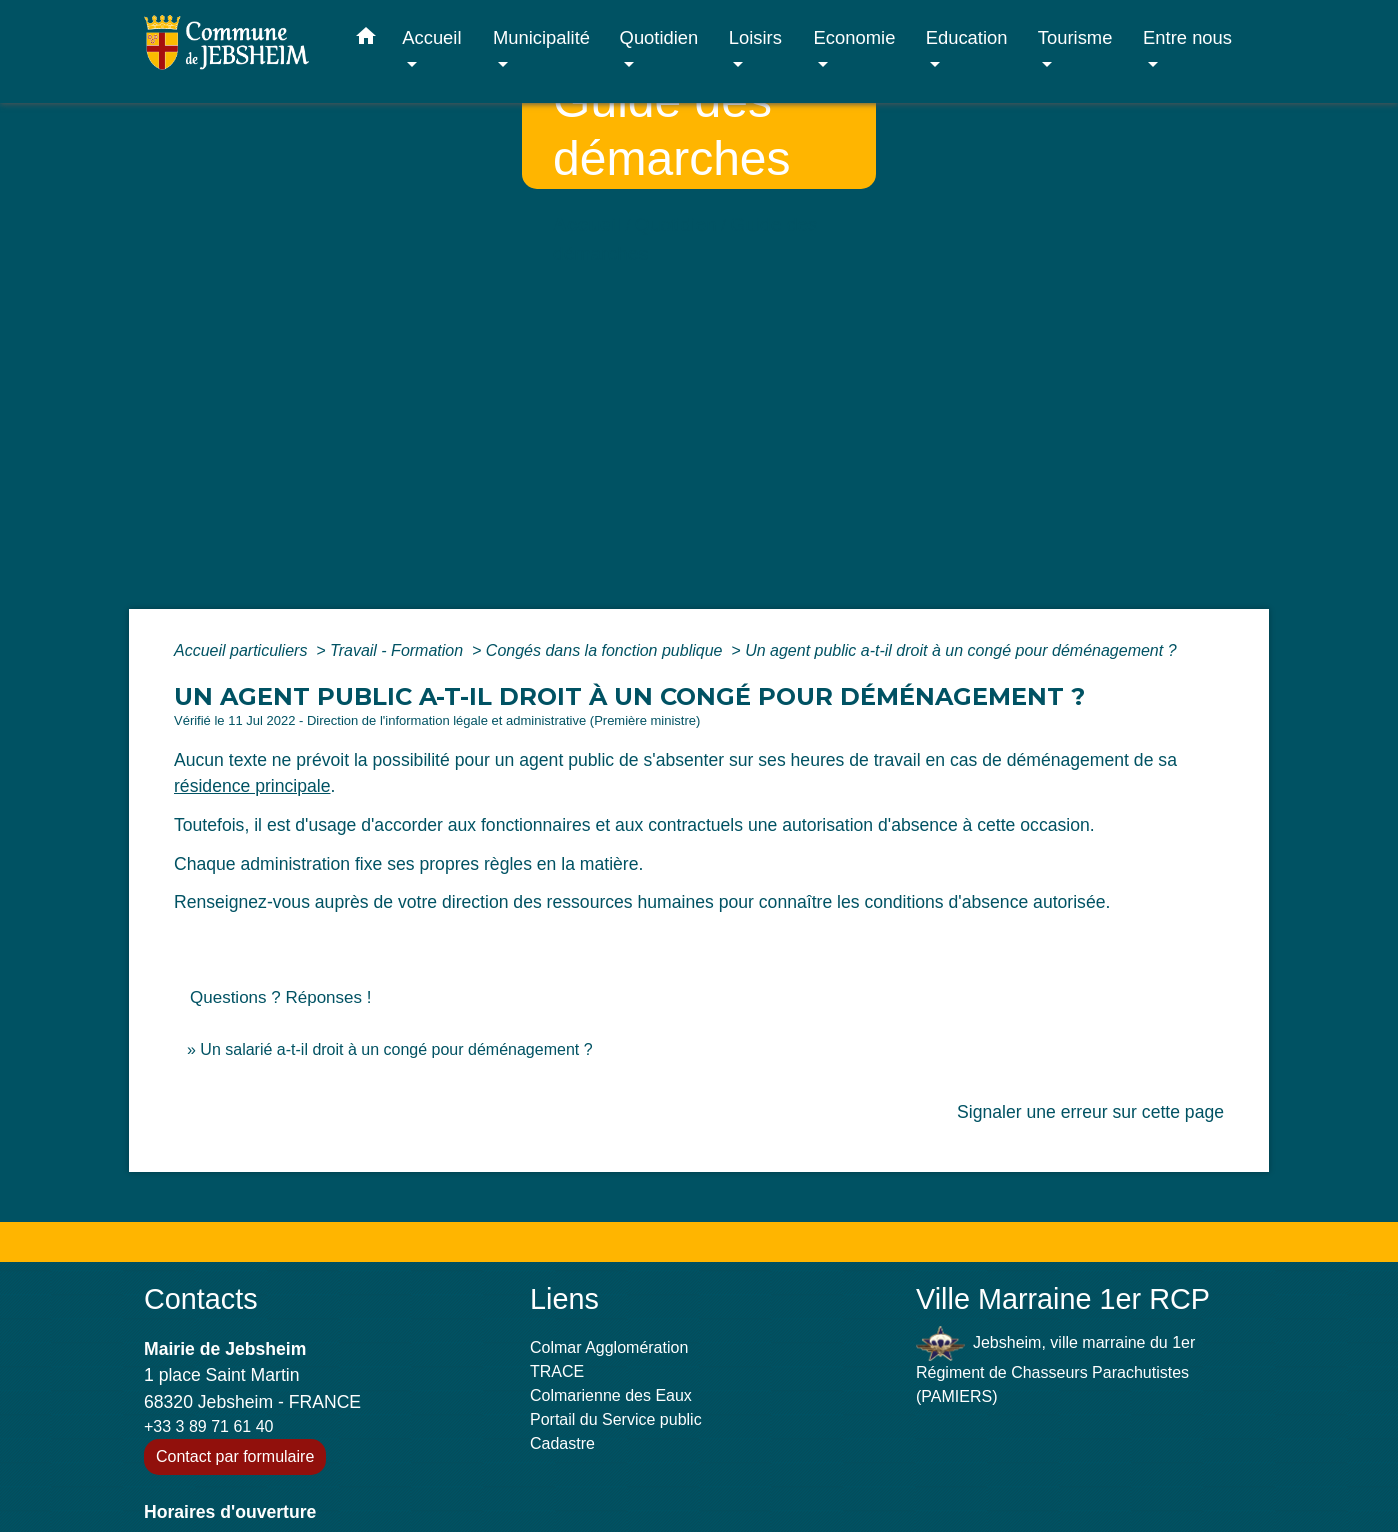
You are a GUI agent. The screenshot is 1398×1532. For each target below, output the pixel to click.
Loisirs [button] (755, 37)
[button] (366, 40)
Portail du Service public (616, 1419)
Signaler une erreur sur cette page (1090, 1112)
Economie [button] (855, 37)
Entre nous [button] (1187, 37)
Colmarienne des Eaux (611, 1395)
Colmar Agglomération (609, 1347)
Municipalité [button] (541, 37)
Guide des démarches (431, 329)
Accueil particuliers (243, 650)
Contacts (201, 1299)
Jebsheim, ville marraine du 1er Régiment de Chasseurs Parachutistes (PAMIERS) (1055, 1365)
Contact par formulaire (235, 1456)
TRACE (557, 1371)
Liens (564, 1299)
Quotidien (283, 329)
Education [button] (967, 37)
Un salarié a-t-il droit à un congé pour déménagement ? (396, 1049)
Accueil (194, 329)
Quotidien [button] (659, 37)
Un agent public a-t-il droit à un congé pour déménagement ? (960, 650)
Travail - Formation (399, 650)
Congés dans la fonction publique (606, 650)
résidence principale (252, 786)
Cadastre (562, 1443)
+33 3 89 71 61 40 (208, 1426)
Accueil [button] (431, 37)
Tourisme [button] (1075, 37)
